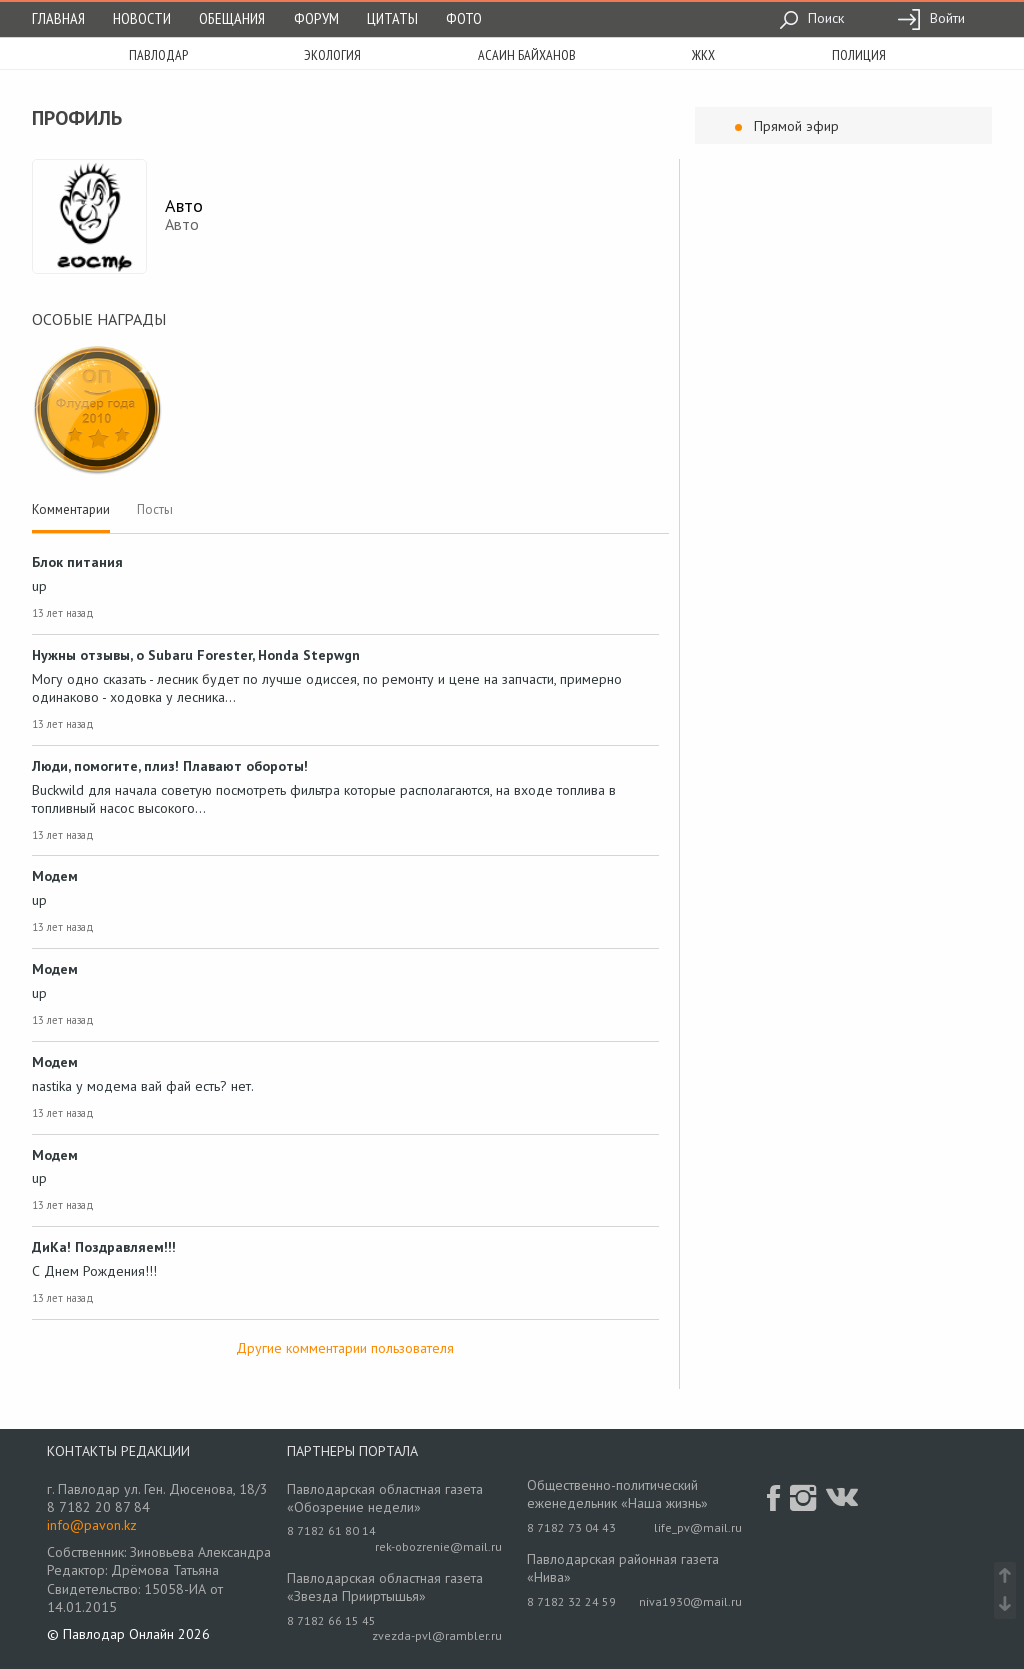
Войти (931, 18)
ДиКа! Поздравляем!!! (104, 1247)
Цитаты (392, 18)
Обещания (232, 18)
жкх (703, 55)
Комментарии (71, 509)
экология (332, 55)
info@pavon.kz (92, 1525)
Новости (142, 18)
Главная (58, 18)
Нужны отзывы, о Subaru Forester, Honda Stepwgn (196, 655)
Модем (55, 876)
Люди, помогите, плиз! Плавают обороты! (170, 766)
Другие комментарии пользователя (345, 1348)
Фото (464, 18)
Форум (316, 18)
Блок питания (77, 562)
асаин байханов (527, 55)
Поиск (811, 18)
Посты (155, 509)
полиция (859, 55)
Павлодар (158, 55)
